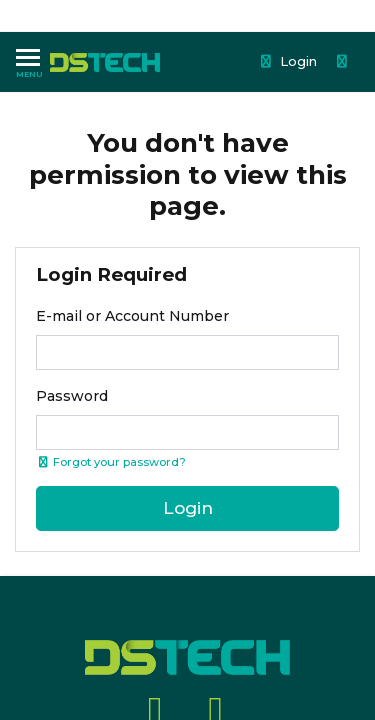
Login (288, 61)
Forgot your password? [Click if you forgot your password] (111, 462)
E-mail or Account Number (132, 316)
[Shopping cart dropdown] (344, 61)
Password (72, 396)
